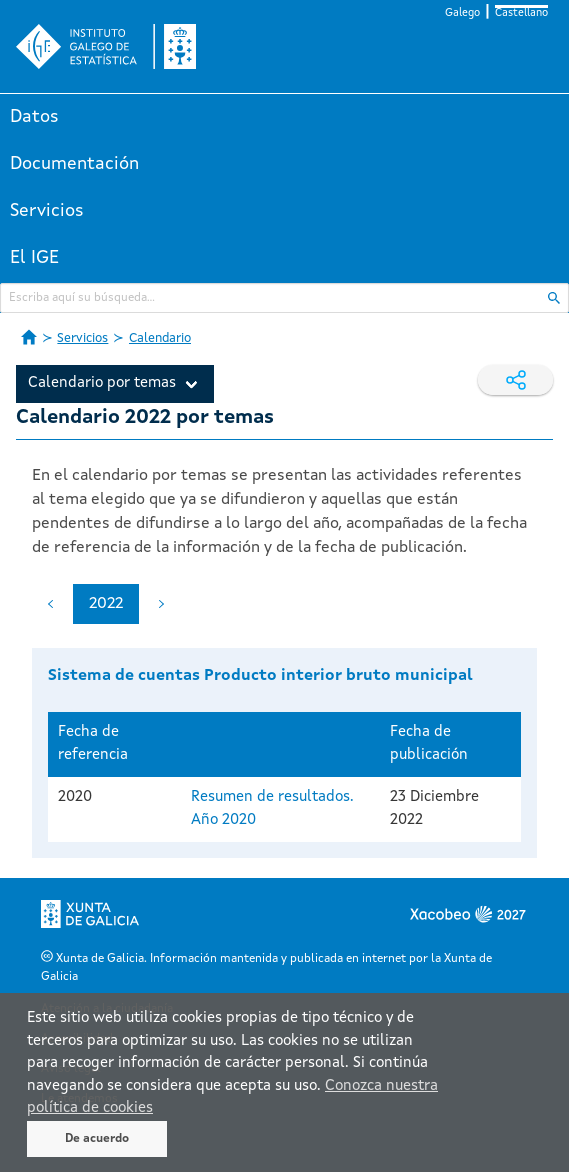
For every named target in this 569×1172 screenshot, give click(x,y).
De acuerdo (97, 1139)
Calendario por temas (102, 383)
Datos (34, 117)
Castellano (521, 13)
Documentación (74, 164)
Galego (462, 13)
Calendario (160, 338)
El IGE (34, 258)
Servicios (47, 211)
